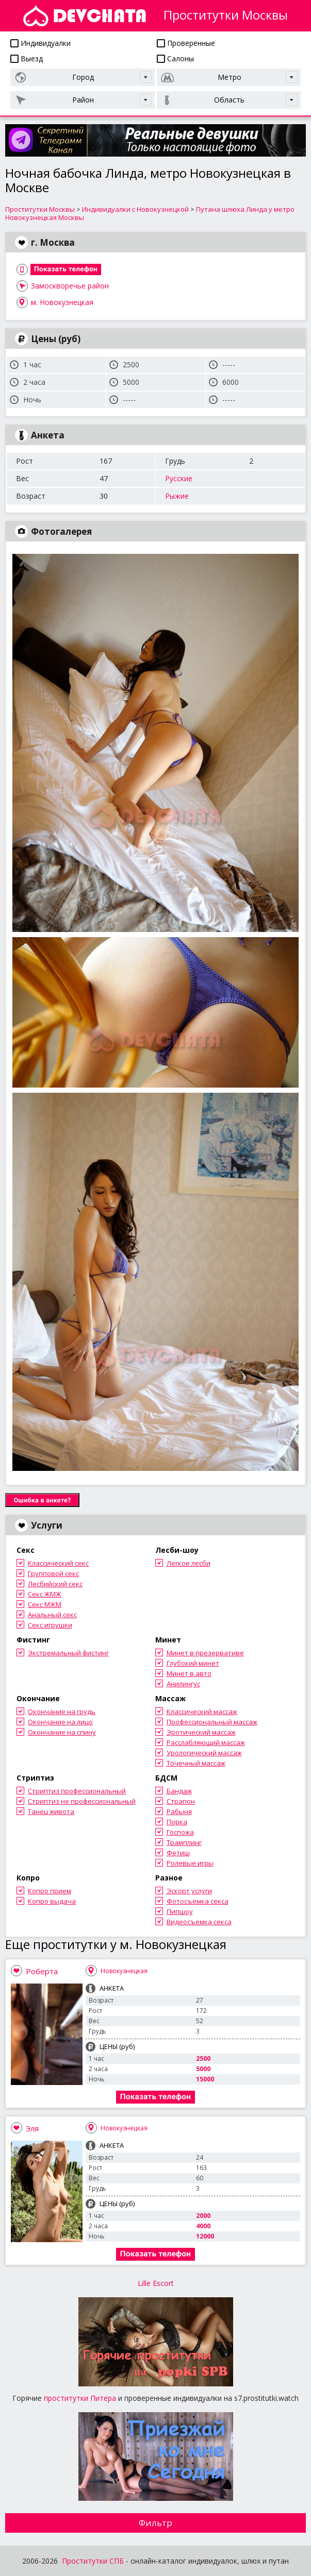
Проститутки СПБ (93, 2561)
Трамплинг (184, 1842)
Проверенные (186, 43)
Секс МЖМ (44, 1604)
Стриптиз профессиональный (77, 1790)
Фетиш (178, 1852)
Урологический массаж (204, 1752)
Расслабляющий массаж (206, 1742)
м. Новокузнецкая (62, 302)
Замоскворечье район (70, 286)
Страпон (181, 1801)
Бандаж (179, 1790)
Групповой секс (53, 1573)
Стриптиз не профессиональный (82, 1801)
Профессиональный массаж (212, 1721)
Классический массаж (202, 1711)
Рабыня (179, 1811)
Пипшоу (180, 1911)
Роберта (42, 1971)
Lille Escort (156, 2283)
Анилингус (183, 1683)
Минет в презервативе (205, 1652)
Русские (178, 478)
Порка (177, 1821)
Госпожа (180, 1832)
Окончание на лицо (60, 1721)
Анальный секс (52, 1614)
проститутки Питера (80, 2398)
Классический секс (58, 1563)
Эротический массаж (201, 1732)
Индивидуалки (40, 43)
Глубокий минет (193, 1663)
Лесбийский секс (55, 1583)
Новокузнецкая (124, 1971)
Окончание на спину (62, 1732)
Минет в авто (189, 1673)
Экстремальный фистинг (68, 1652)
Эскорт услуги (189, 1890)
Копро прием (49, 1890)
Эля (32, 2128)
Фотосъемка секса (197, 1901)
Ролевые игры (190, 1863)
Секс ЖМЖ (44, 1594)
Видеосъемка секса (199, 1921)
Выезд (26, 58)
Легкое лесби (188, 1563)
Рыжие (177, 496)
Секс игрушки (50, 1625)
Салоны (175, 58)
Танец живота (51, 1811)
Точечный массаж (196, 1763)
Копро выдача (52, 1901)
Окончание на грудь (61, 1711)
